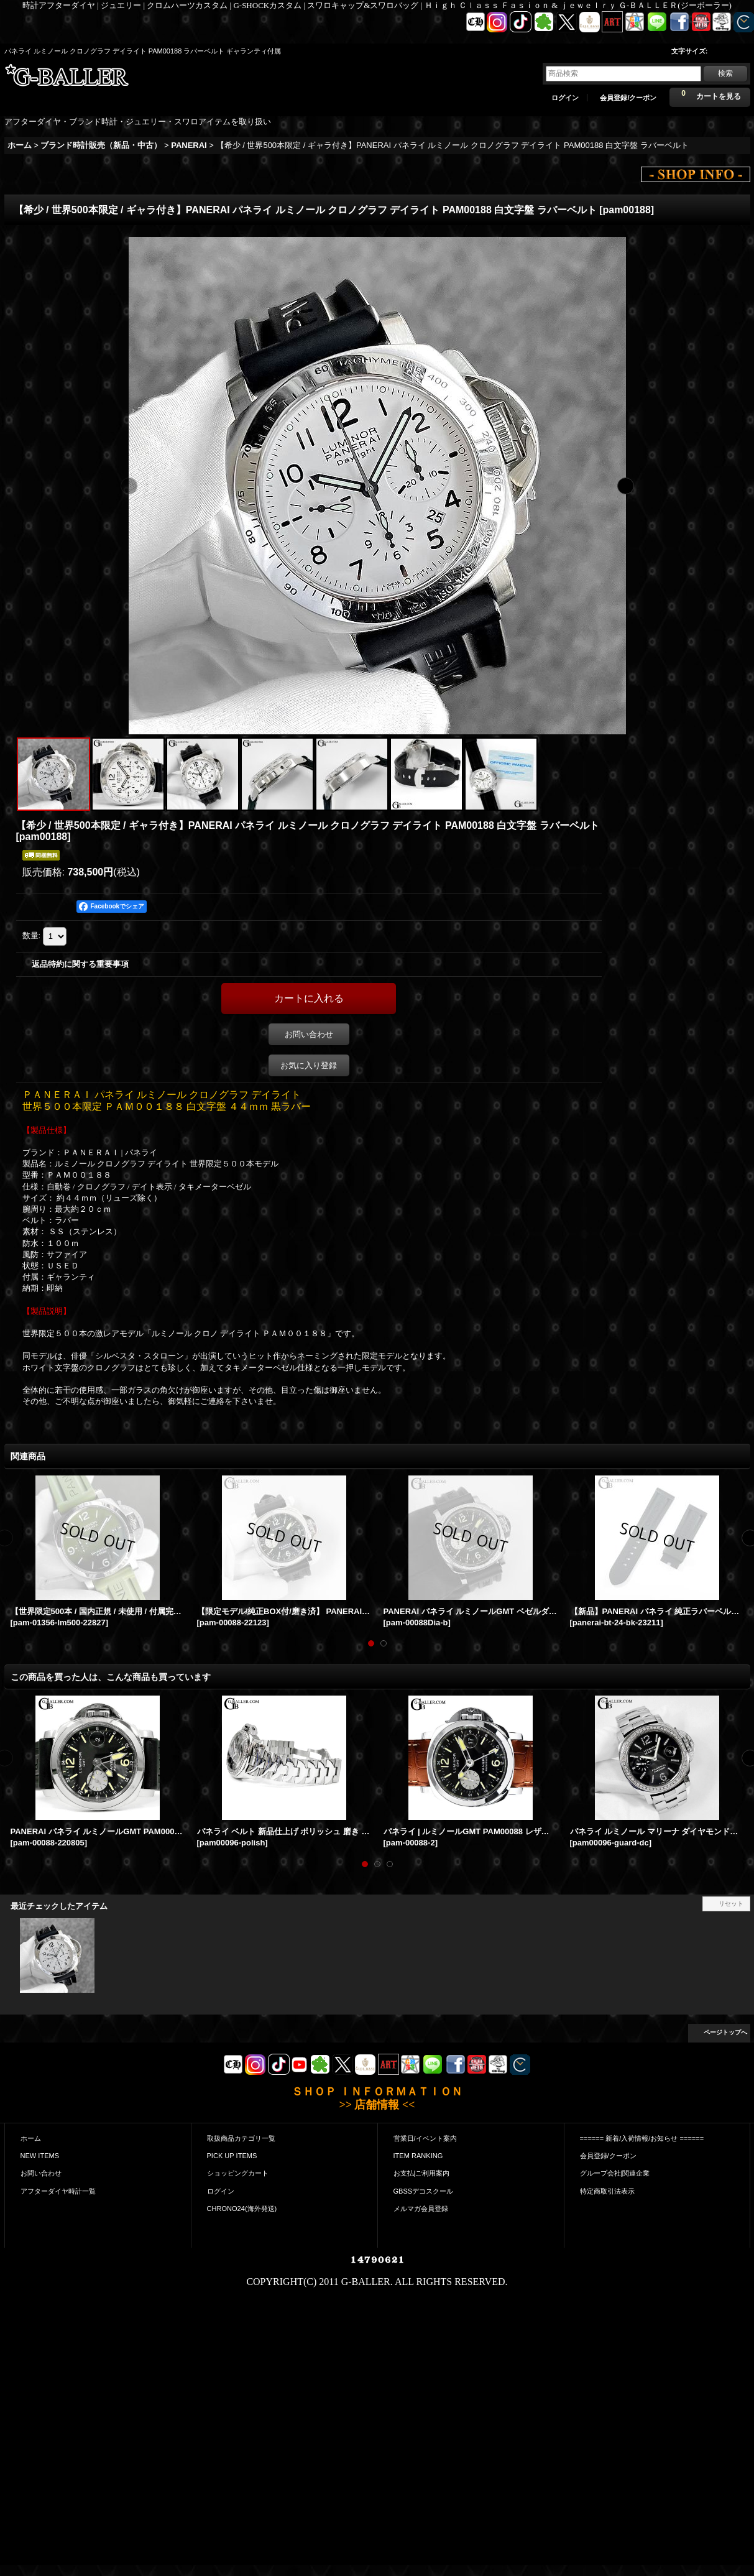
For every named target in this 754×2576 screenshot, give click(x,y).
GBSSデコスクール (423, 2191)
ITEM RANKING (418, 2155)
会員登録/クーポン (628, 97)
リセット (731, 1903)
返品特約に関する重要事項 (80, 964)
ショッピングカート (238, 2173)
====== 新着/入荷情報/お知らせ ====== (642, 2138)
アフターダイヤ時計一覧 (58, 2191)
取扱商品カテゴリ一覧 (241, 2138)
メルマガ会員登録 (420, 2208)
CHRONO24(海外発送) (242, 2208)
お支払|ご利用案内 (421, 2173)
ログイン (565, 97)
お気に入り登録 (308, 1065)
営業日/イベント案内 (425, 2138)
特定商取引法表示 (607, 2191)
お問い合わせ (309, 1034)
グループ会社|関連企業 (615, 2173)
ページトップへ (725, 2032)
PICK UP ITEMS (232, 2155)
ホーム (31, 2138)
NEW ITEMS (40, 2155)
